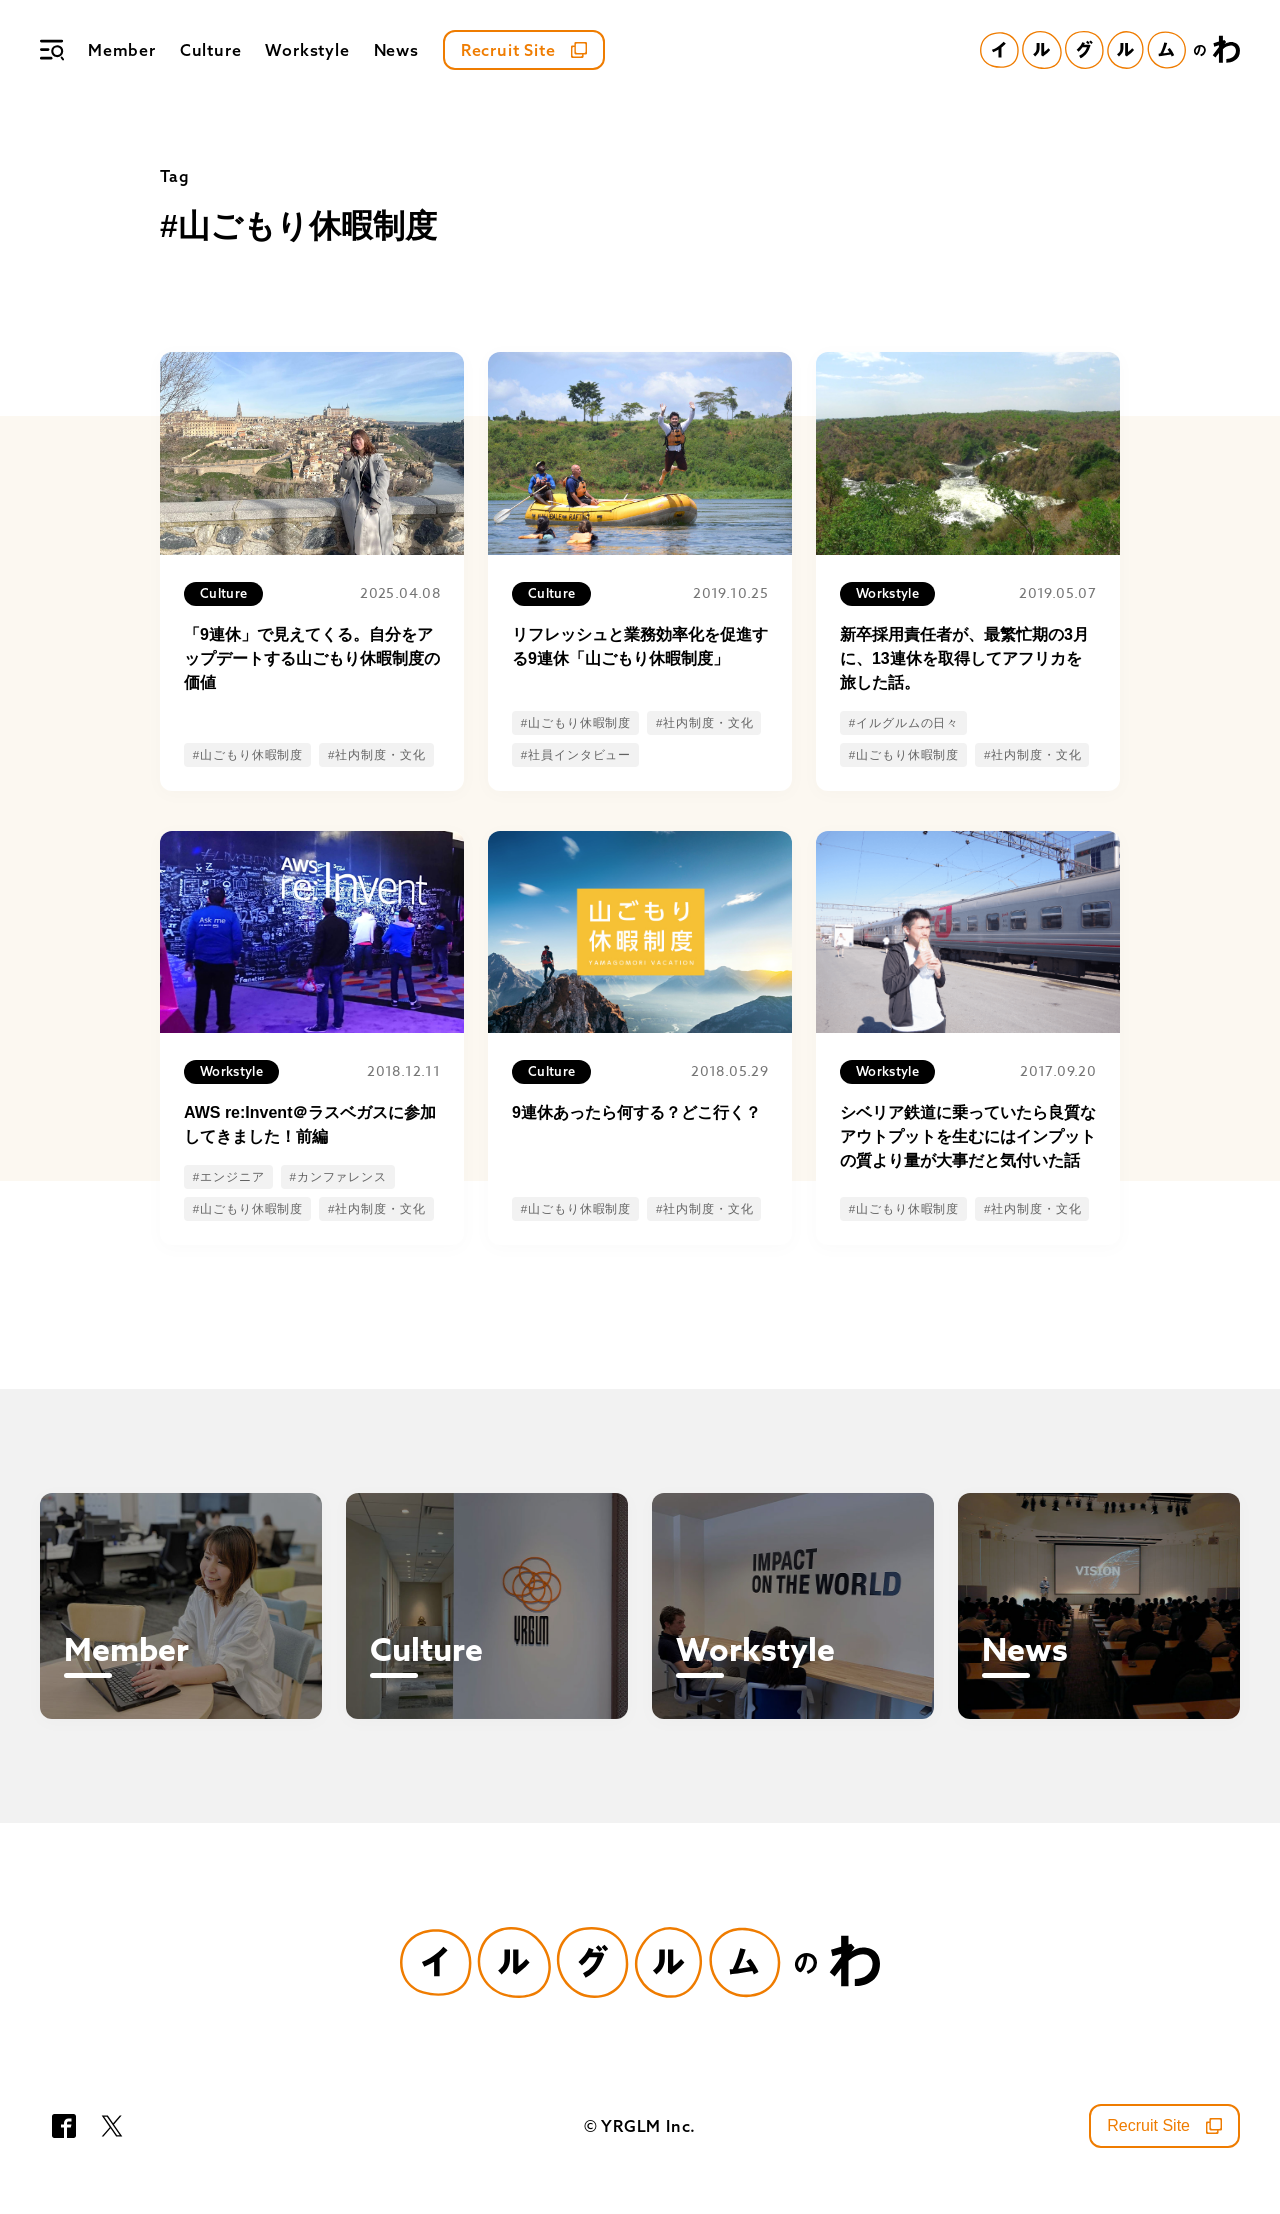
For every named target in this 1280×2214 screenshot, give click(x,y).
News (396, 50)
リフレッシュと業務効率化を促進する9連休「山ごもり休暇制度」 (640, 646)
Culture (211, 50)
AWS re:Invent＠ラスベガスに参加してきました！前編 (310, 1124)
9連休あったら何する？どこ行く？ (636, 1112)
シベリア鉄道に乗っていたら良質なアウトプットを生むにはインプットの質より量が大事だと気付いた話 (968, 1136)
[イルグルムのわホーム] (1110, 50)
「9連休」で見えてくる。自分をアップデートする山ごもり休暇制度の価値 (312, 658)
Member (122, 50)
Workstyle (307, 50)
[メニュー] (52, 50)
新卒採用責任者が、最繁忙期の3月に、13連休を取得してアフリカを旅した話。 (964, 658)
